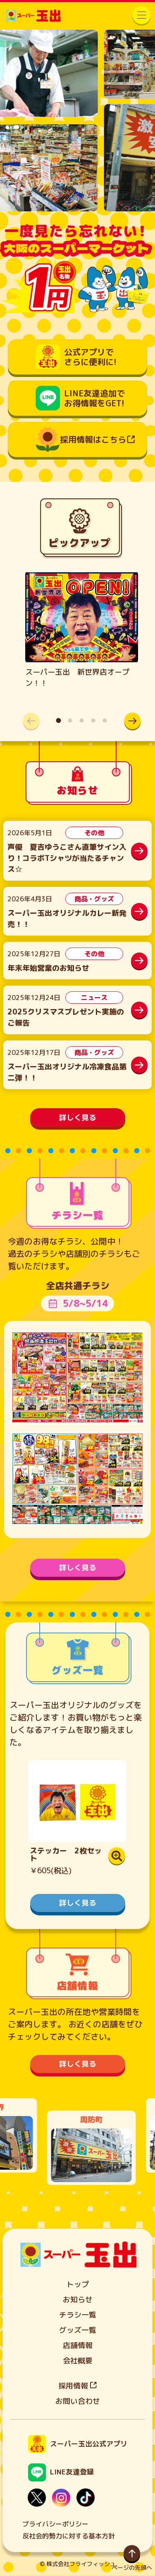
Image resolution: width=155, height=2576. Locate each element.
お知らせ (78, 2299)
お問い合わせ (77, 2401)
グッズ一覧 (77, 2330)
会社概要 (78, 2361)
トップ (78, 2284)
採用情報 (77, 2386)
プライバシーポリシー (55, 2524)
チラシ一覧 (77, 2315)
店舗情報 (78, 2345)
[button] (132, 721)
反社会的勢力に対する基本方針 (68, 2535)
